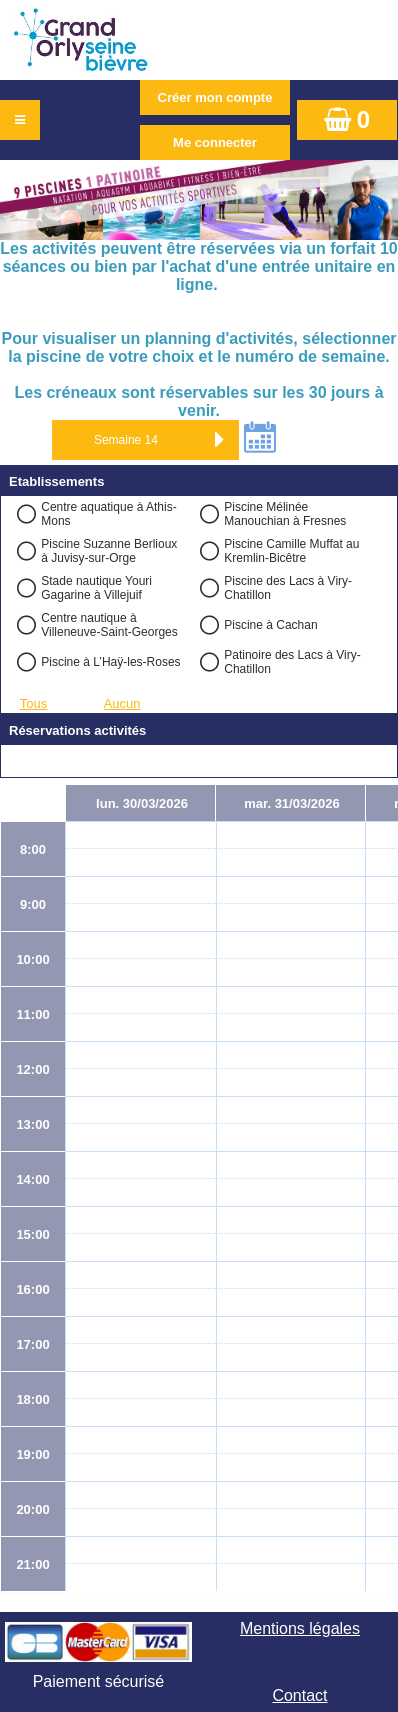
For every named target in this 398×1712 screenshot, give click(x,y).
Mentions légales (300, 1628)
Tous (33, 703)
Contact (299, 1695)
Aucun (122, 703)
